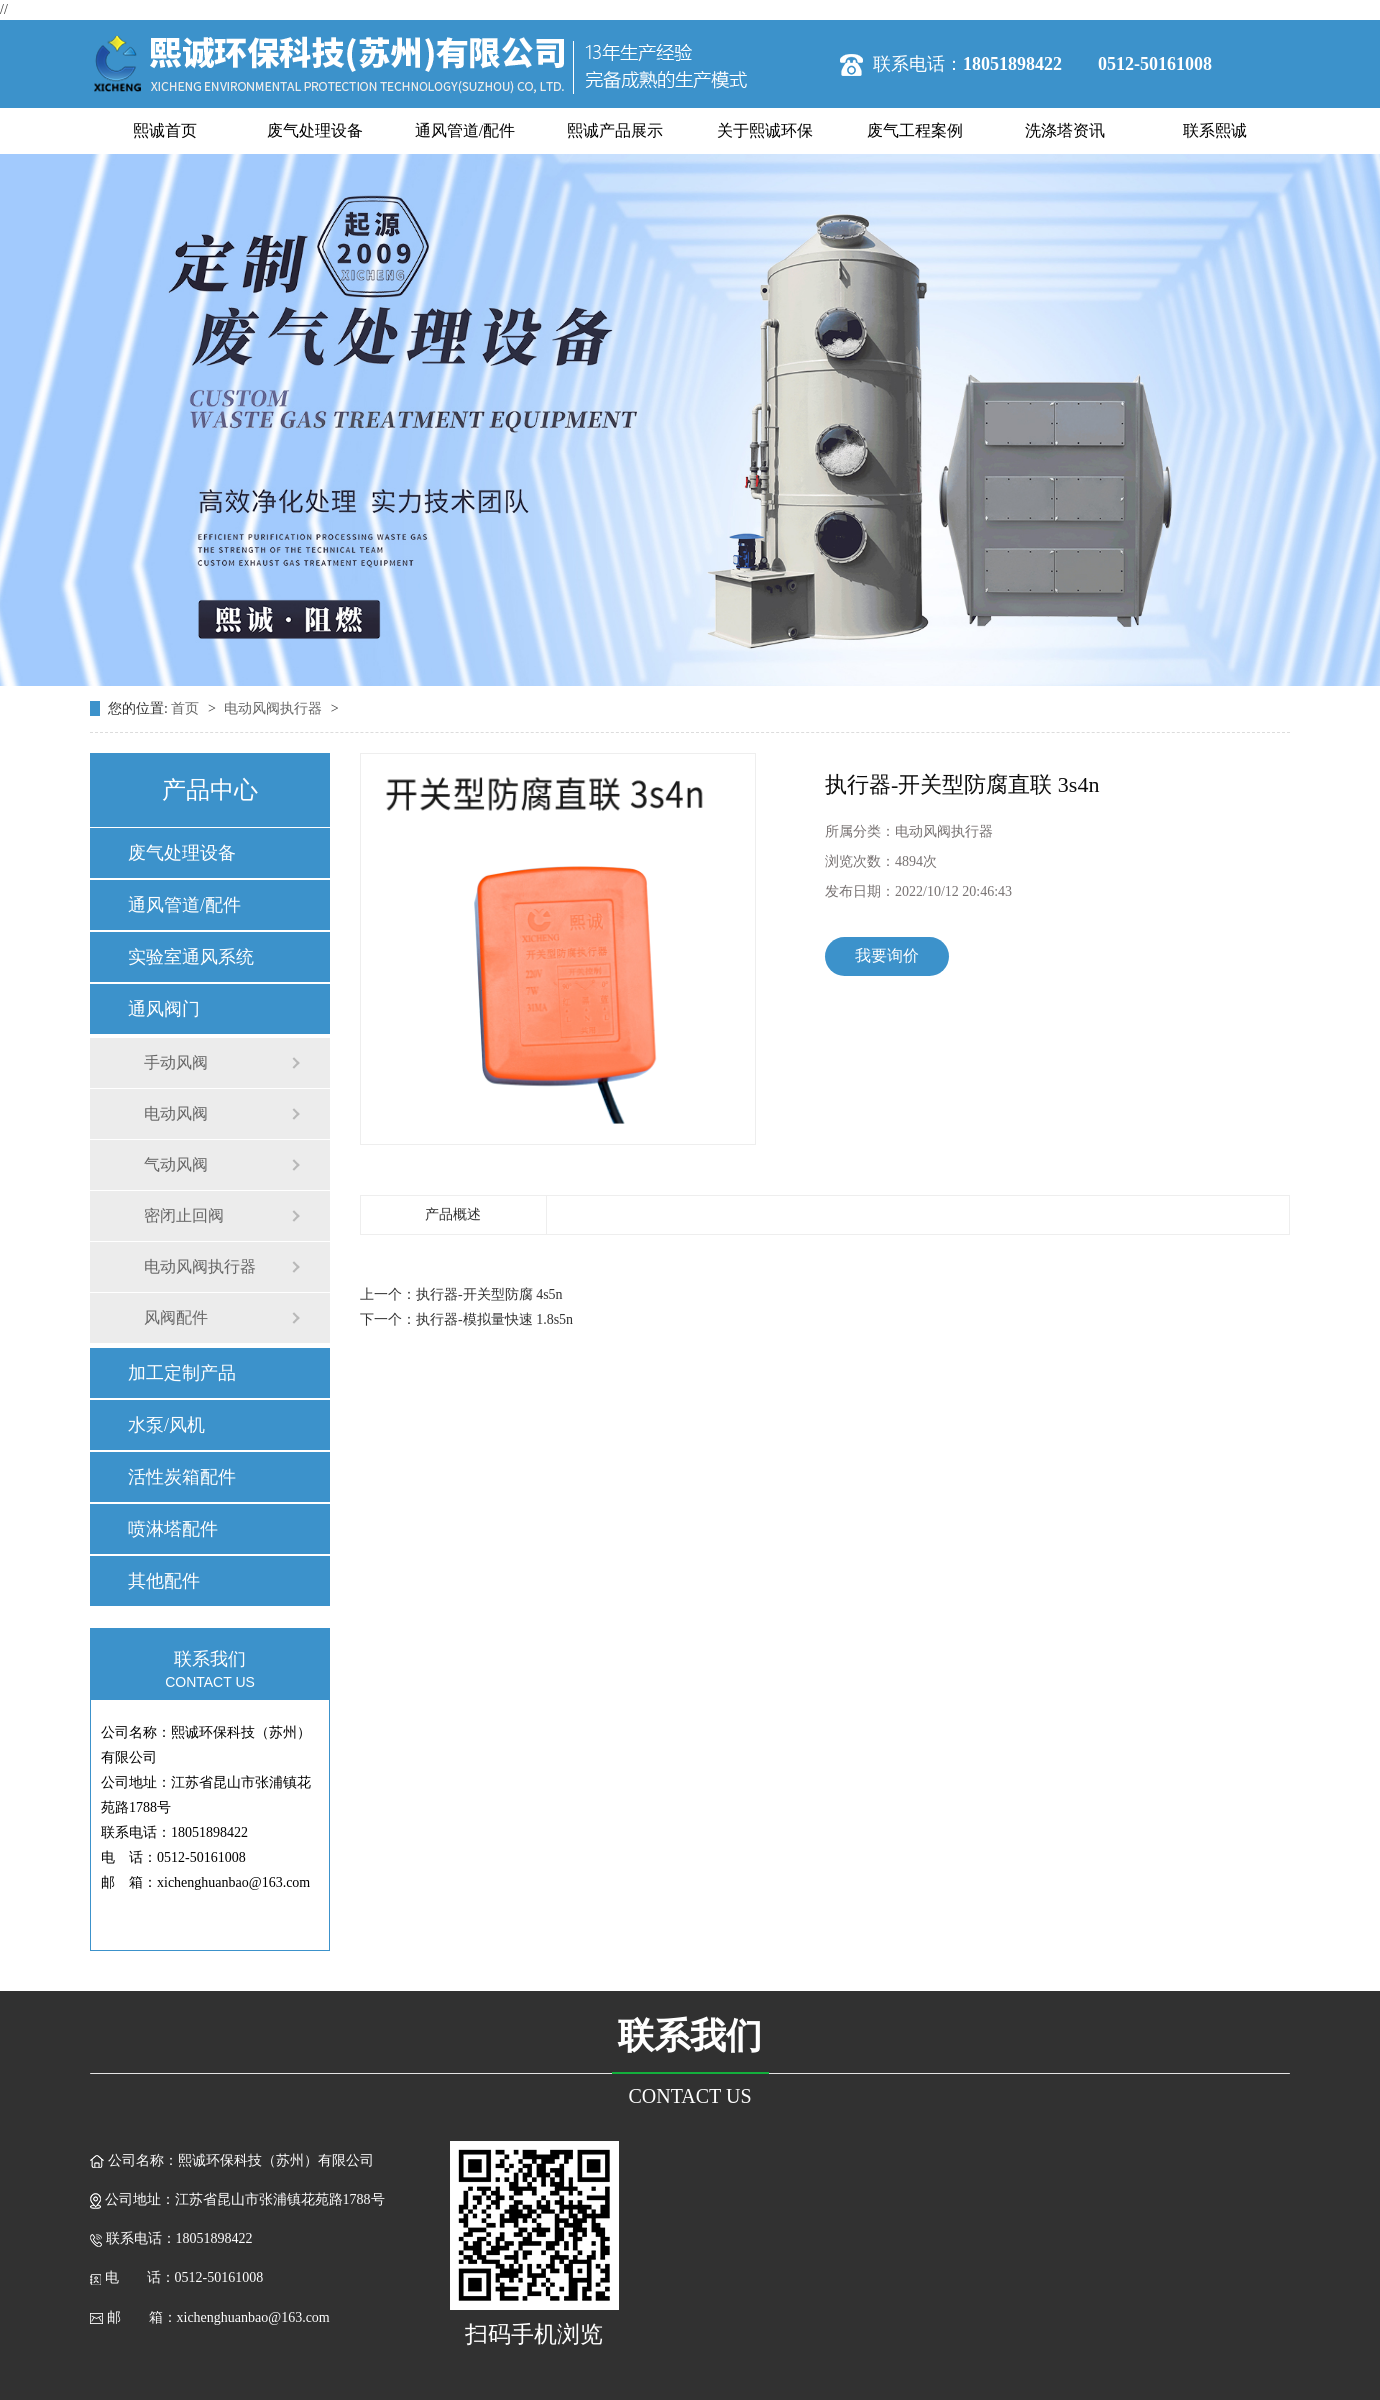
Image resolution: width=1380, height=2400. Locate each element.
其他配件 (164, 1581)
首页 (187, 708)
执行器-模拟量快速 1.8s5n (494, 1319)
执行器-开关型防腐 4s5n (489, 1294)
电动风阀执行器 (275, 708)
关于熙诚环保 (765, 130)
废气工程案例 (915, 130)
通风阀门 (164, 1009)
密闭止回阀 (184, 1215)
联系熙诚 (1215, 130)
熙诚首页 (165, 130)
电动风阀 (176, 1113)
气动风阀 (176, 1164)
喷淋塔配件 (173, 1529)
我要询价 (887, 955)
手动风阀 (176, 1062)
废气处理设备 (315, 130)
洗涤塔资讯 (1065, 130)
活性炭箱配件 (182, 1477)
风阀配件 (176, 1317)
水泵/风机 (166, 1425)
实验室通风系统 (191, 957)
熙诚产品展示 (615, 130)
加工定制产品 (182, 1373)
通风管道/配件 (465, 130)
